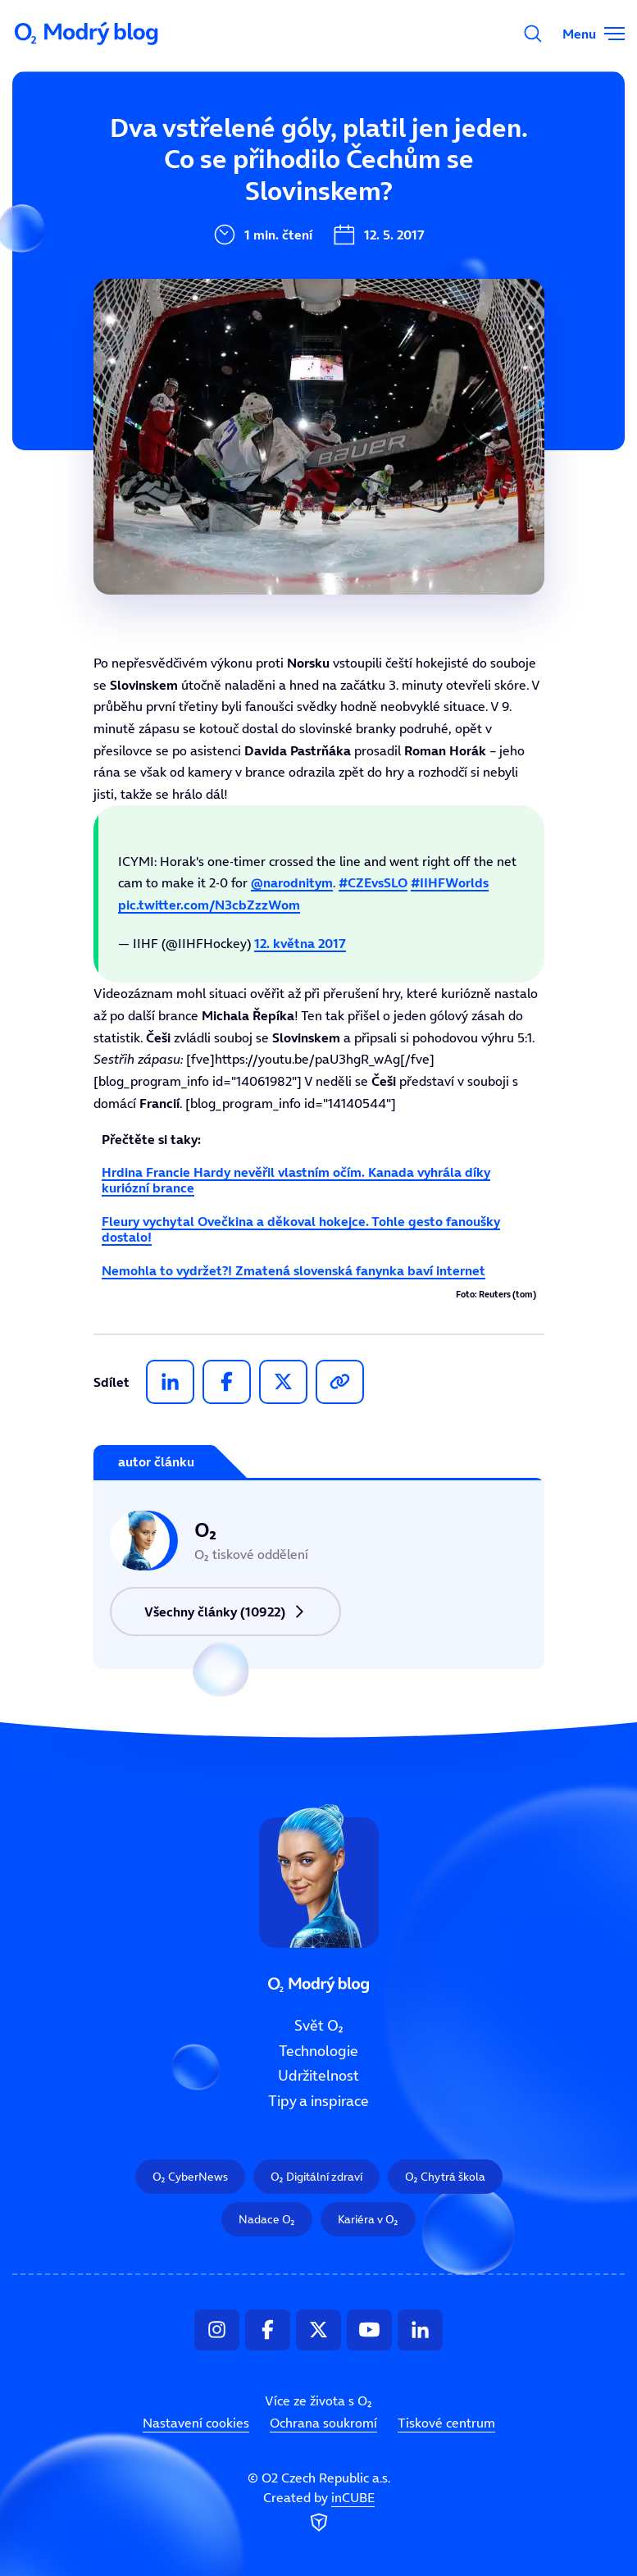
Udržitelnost (318, 2075)
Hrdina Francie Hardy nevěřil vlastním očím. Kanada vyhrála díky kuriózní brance (296, 1180)
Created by (319, 2512)
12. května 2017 (300, 943)
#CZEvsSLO (373, 882)
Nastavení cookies (196, 2422)
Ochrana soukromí (323, 2422)
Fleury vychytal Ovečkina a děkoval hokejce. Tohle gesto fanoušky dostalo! (301, 1229)
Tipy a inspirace (318, 2101)
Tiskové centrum (446, 2422)
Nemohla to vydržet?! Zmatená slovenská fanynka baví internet (293, 1270)
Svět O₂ (319, 2025)
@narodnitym (292, 882)
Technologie (318, 2050)
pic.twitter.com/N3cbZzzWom (209, 905)
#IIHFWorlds (450, 882)
